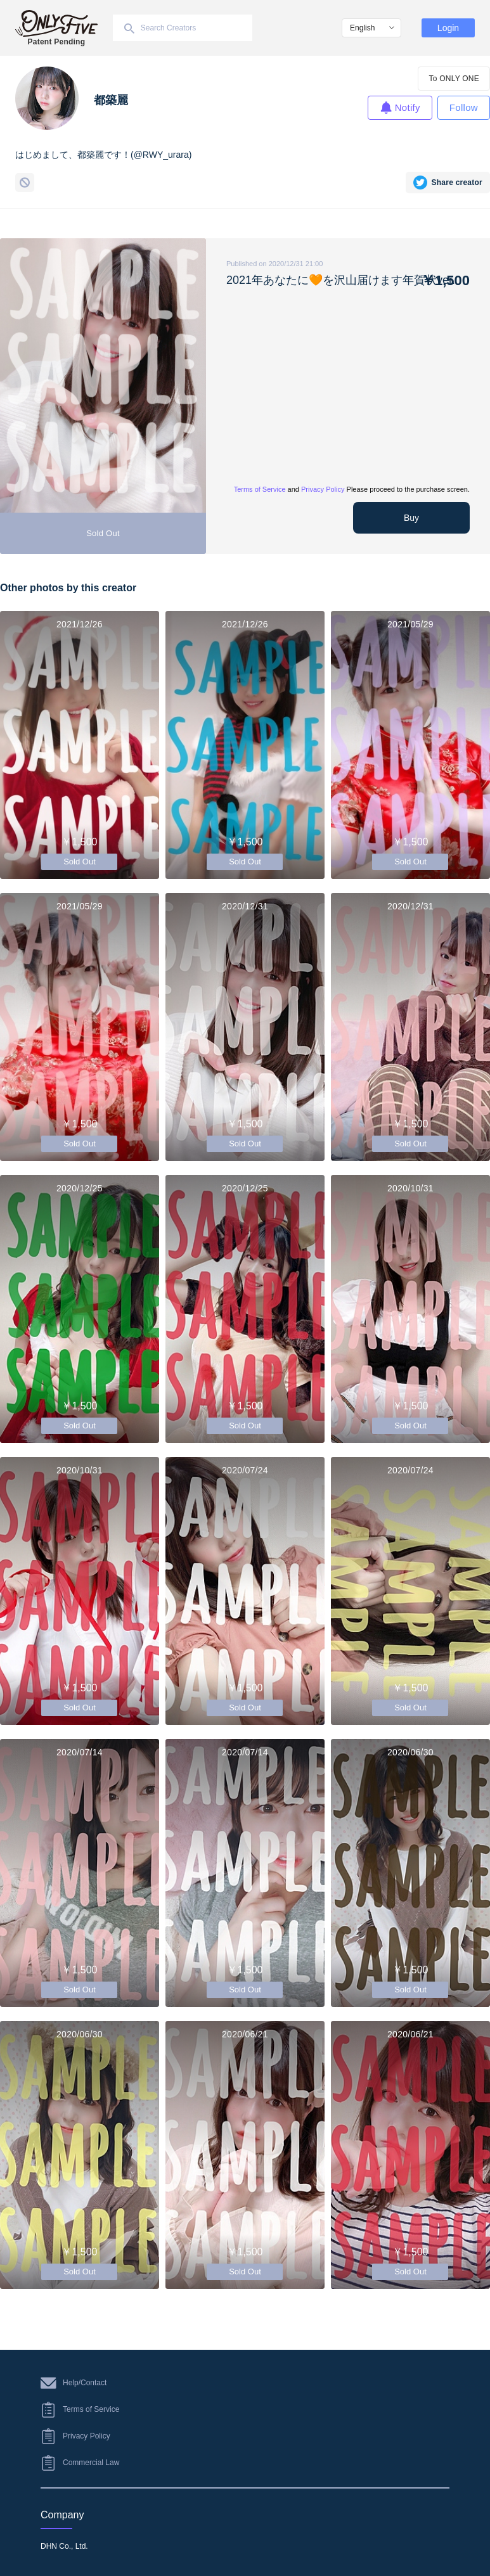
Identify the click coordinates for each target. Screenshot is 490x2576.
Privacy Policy (322, 489)
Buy (411, 518)
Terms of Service (260, 489)
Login (448, 28)
